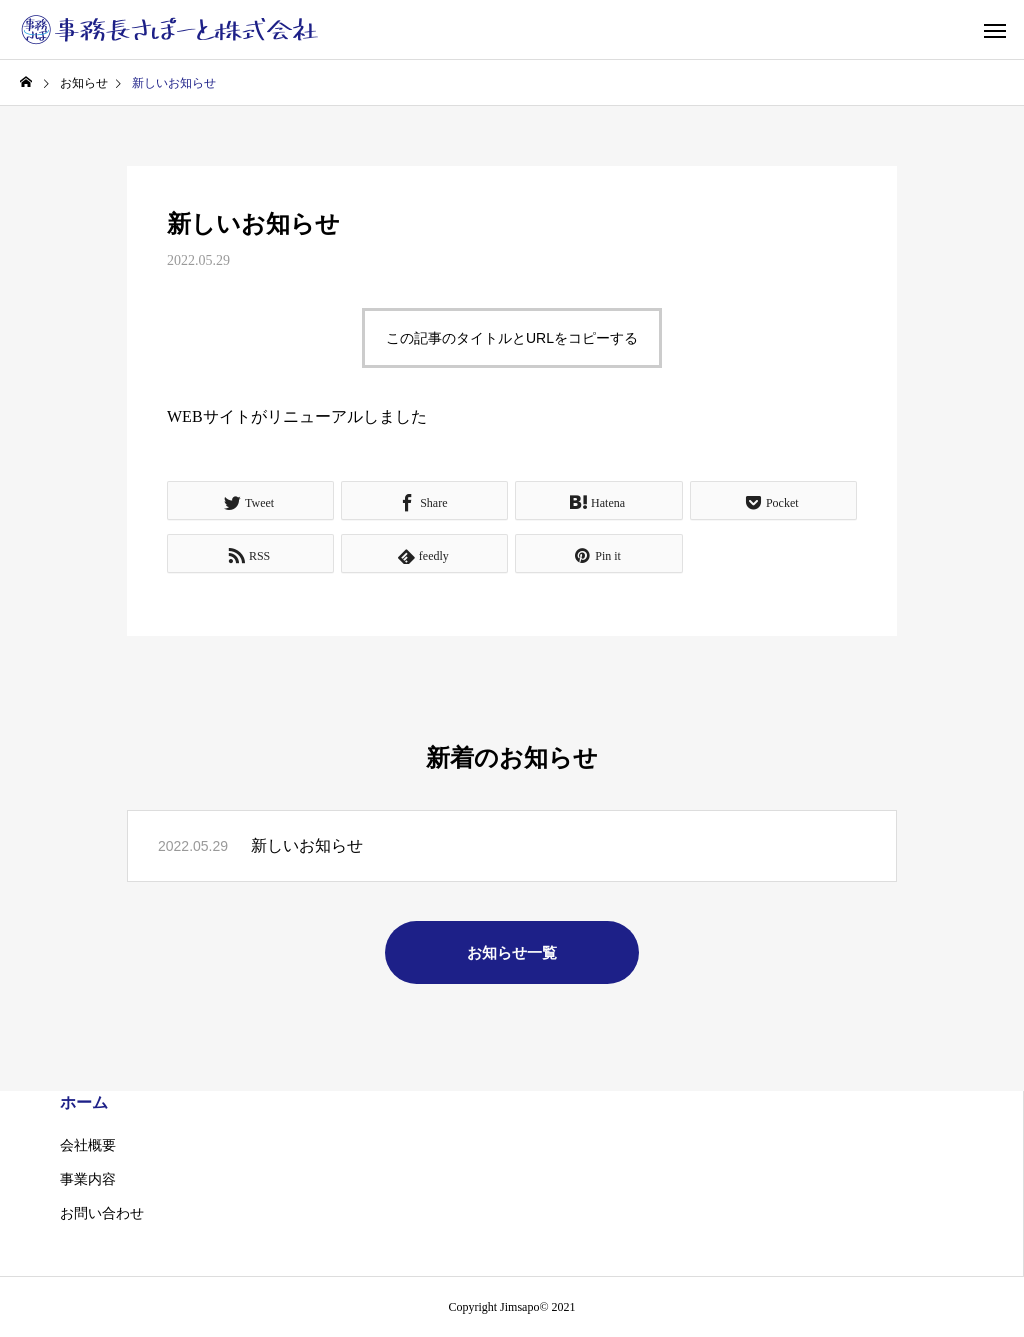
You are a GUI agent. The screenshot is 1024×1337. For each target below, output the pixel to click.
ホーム (84, 1102)
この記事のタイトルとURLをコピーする (512, 338)
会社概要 (88, 1145)
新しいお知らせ (307, 845)
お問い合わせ (102, 1213)
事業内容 (88, 1179)
